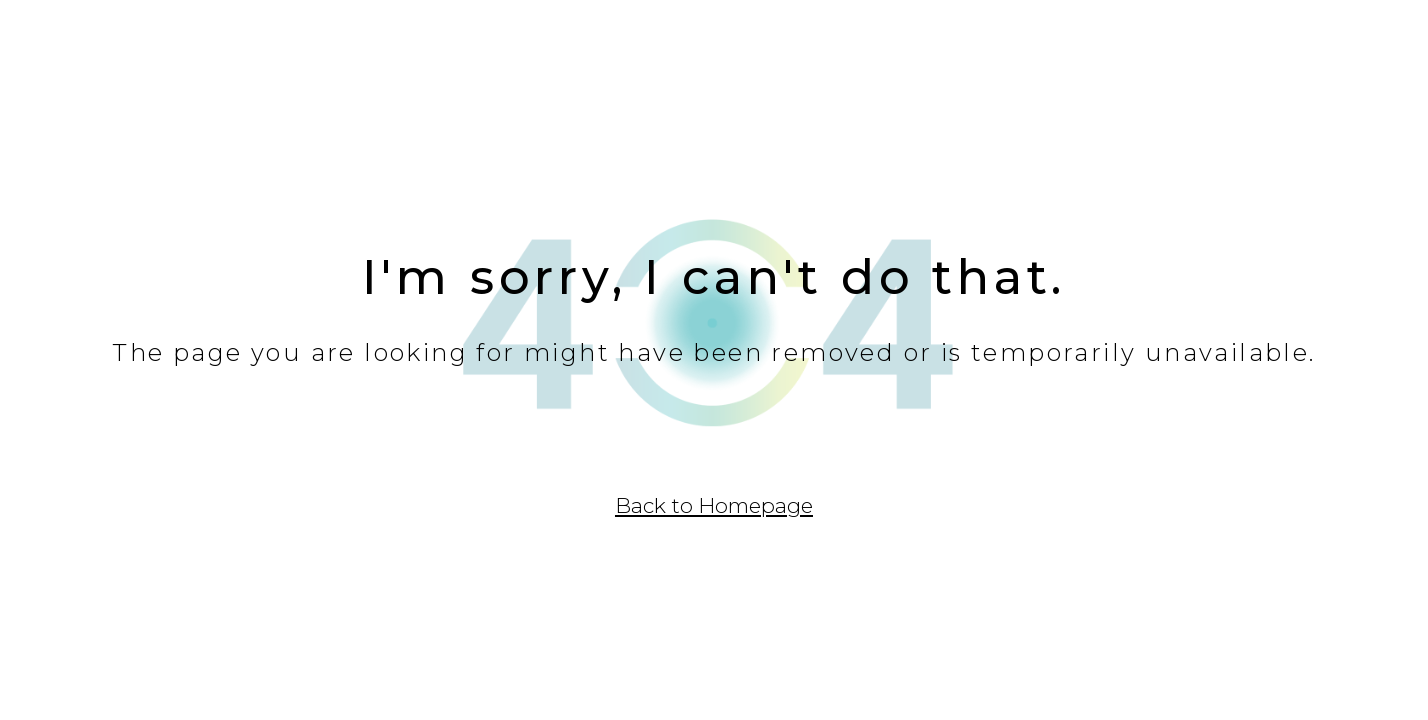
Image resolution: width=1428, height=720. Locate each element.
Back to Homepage (714, 505)
